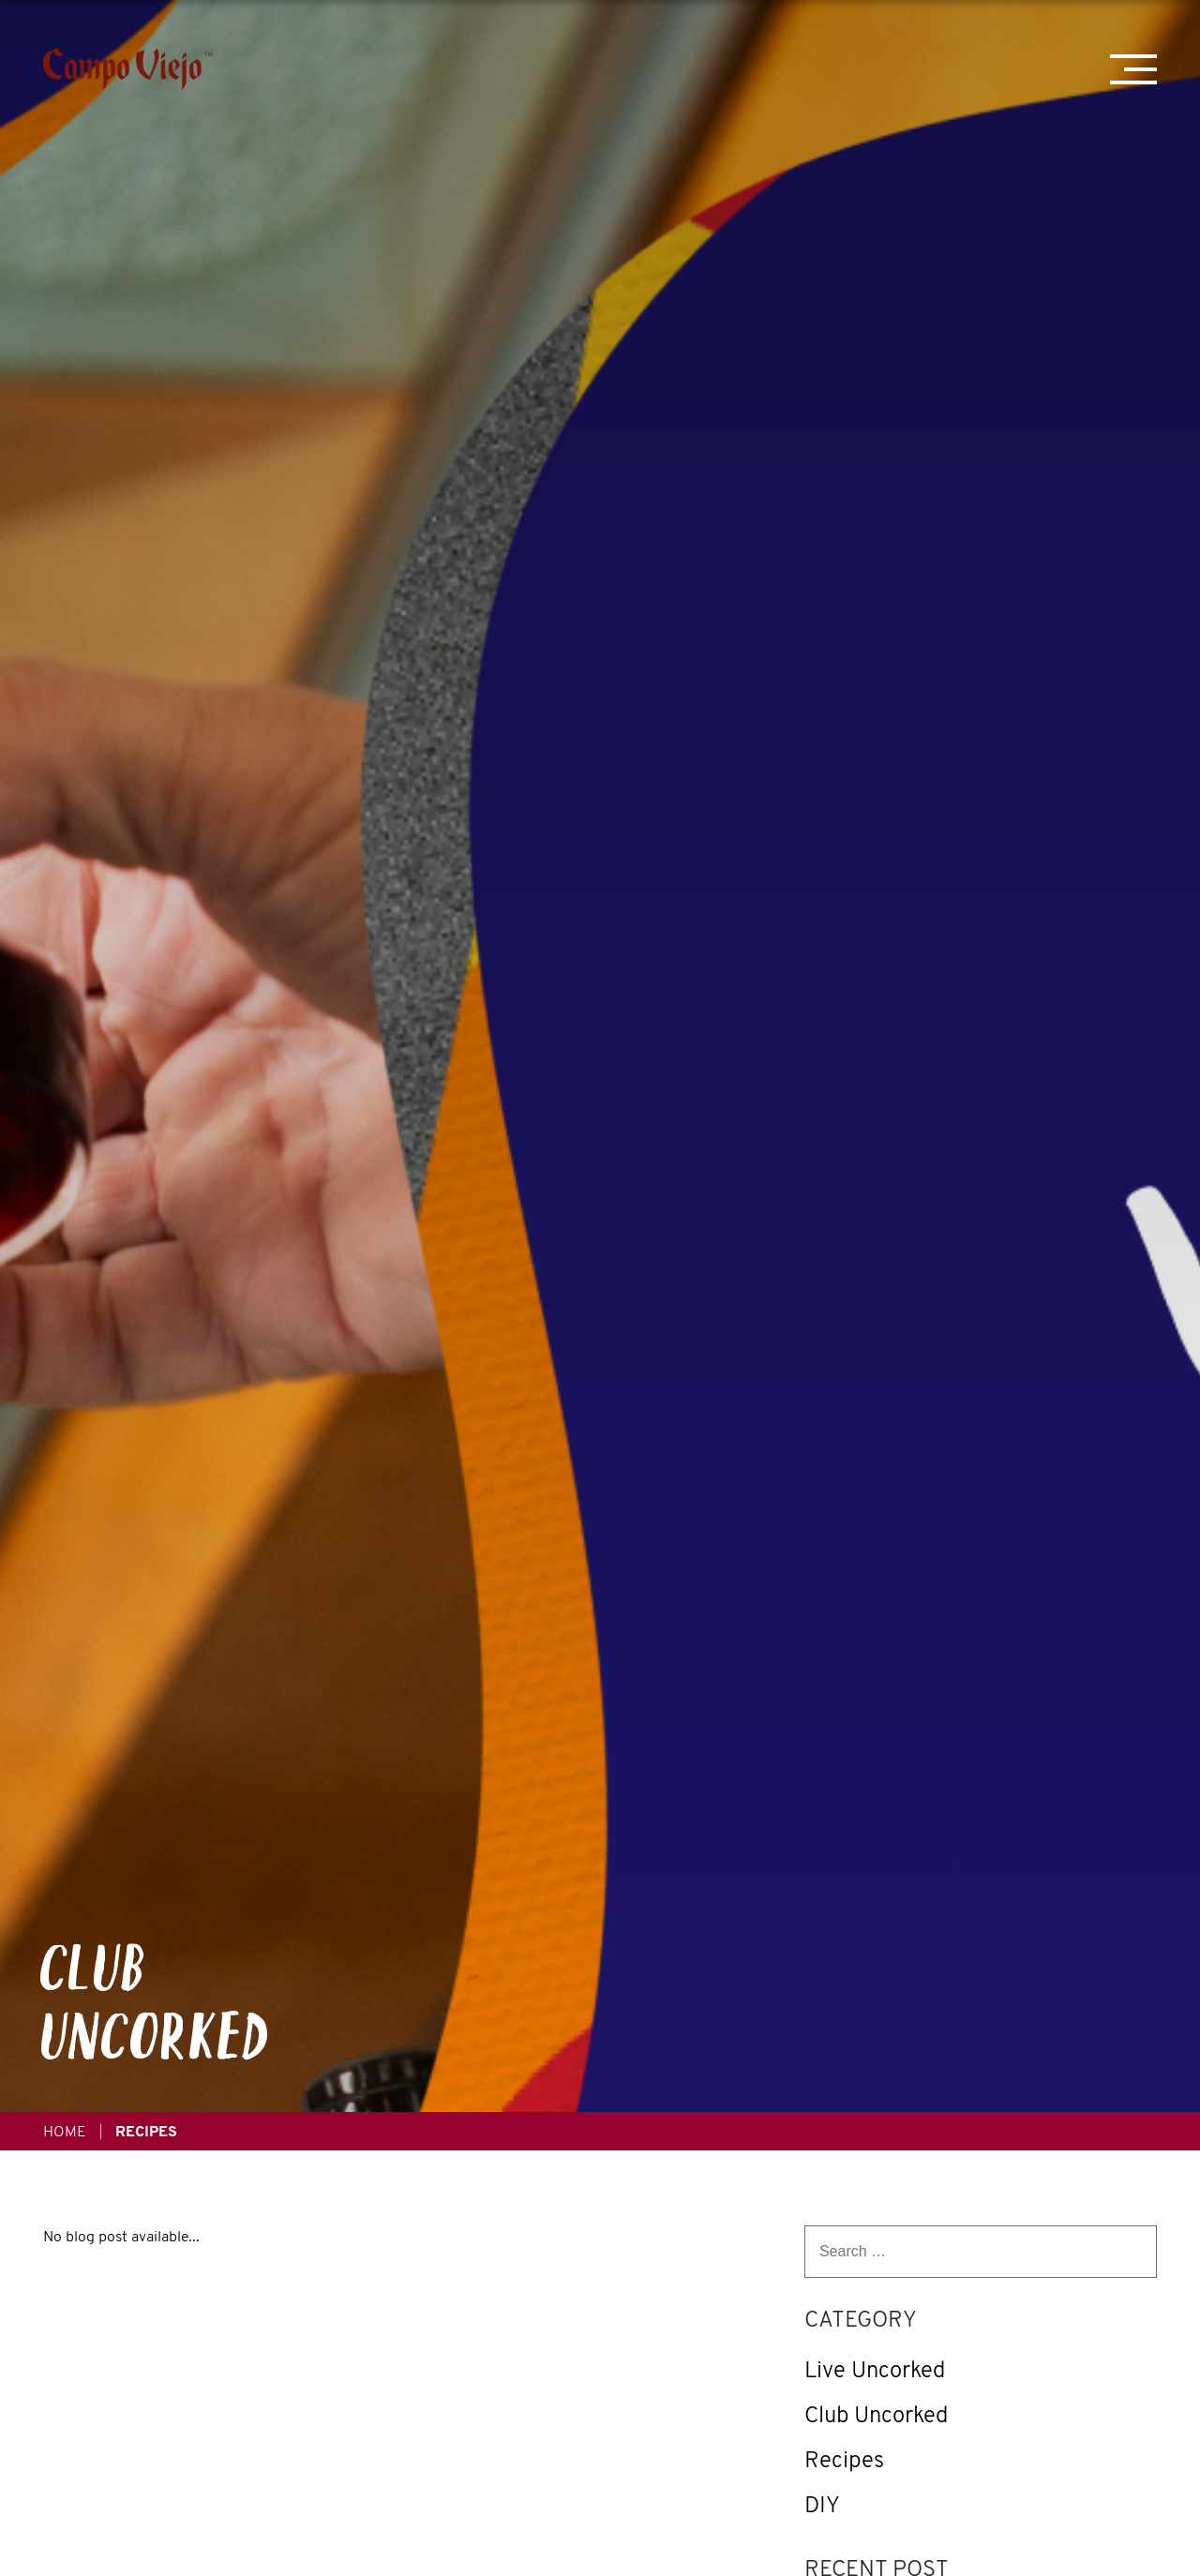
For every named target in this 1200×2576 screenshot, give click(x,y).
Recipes (844, 2460)
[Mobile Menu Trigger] (1133, 69)
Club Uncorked (876, 2415)
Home (64, 2131)
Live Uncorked (874, 2370)
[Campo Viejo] (127, 69)
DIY (822, 2505)
